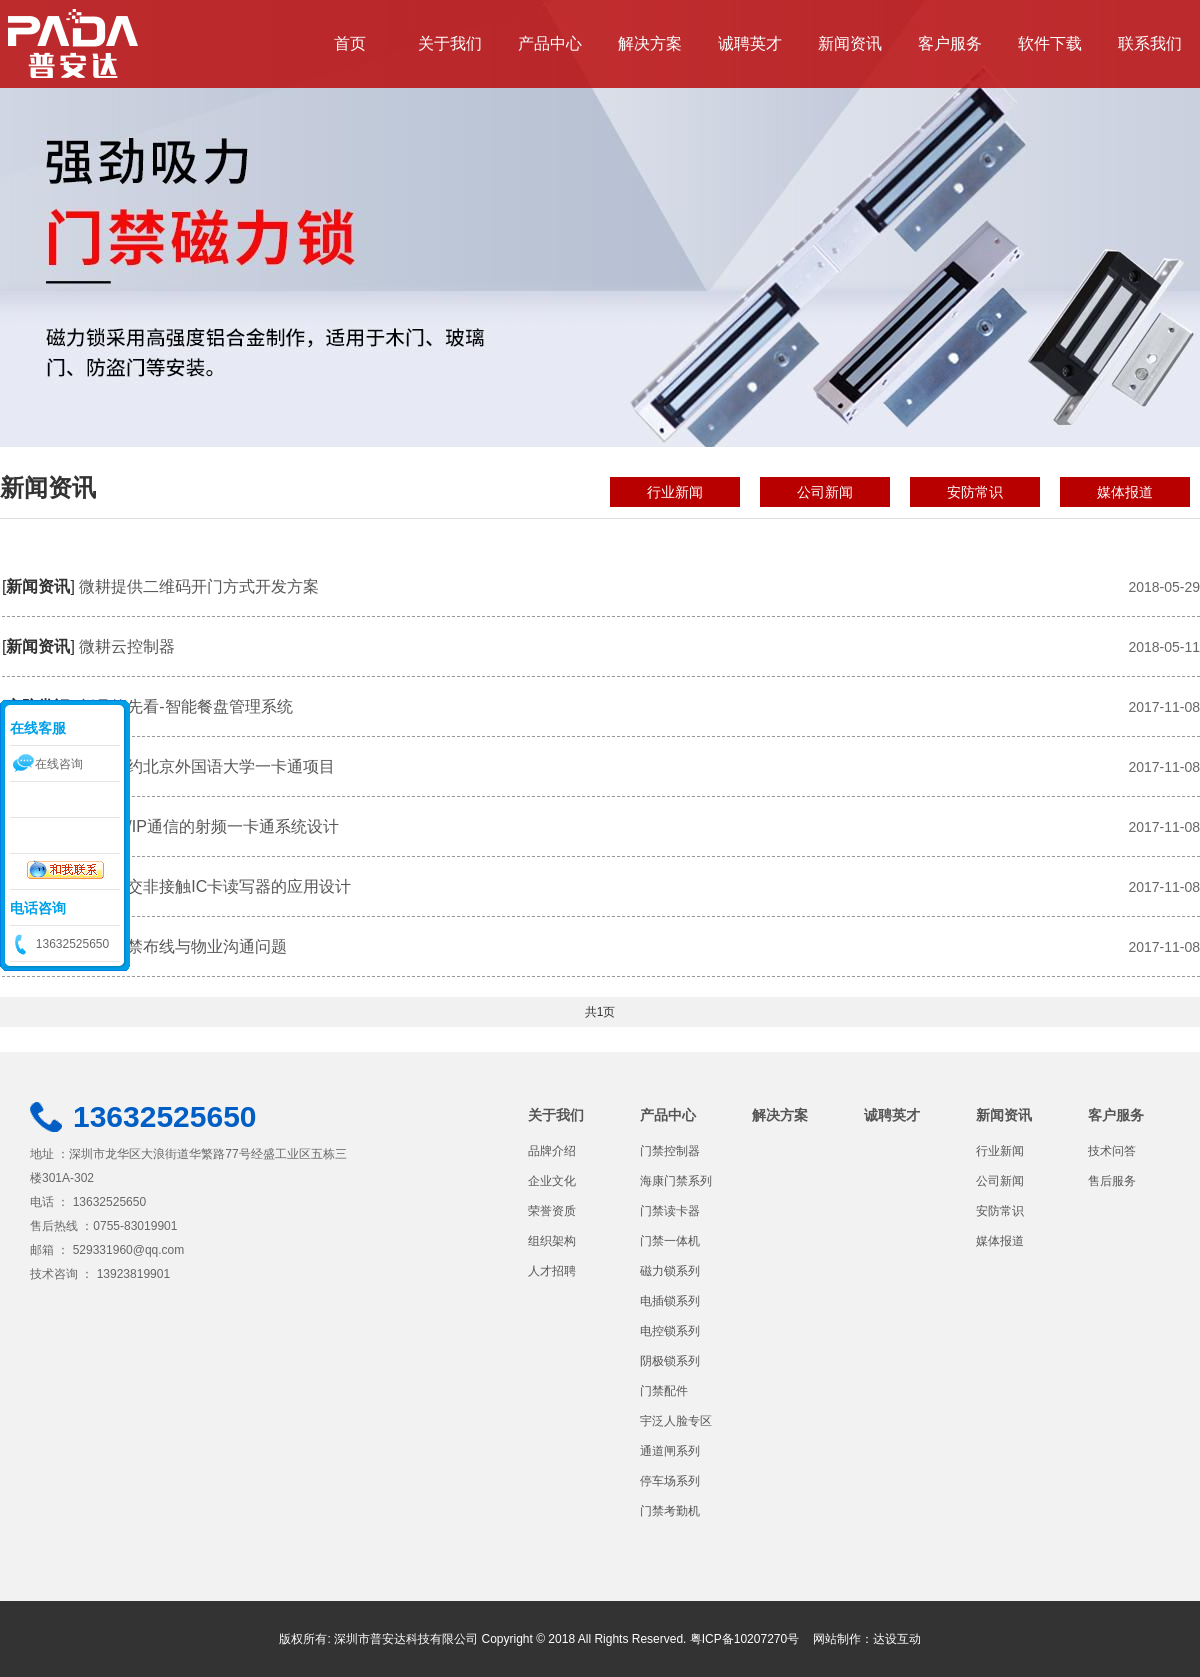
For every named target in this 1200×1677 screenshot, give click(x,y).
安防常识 (975, 492)
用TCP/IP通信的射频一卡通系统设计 (209, 826)
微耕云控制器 (127, 646)
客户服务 (950, 43)
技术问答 (1112, 1151)
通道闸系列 (670, 1451)
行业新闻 (675, 492)
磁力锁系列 (670, 1271)
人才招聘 (552, 1271)
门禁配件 (664, 1391)
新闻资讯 (850, 43)
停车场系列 (670, 1481)
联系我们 (1150, 43)
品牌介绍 (552, 1151)
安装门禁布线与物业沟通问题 (183, 946)
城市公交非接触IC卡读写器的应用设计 (215, 886)
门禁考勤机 (670, 1511)
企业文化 (552, 1181)
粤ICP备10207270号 (744, 1639)
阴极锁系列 (670, 1361)
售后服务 (1112, 1181)
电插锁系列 (670, 1301)
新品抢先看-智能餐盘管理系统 (185, 706)
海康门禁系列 (676, 1181)
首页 (350, 43)
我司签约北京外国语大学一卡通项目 (207, 766)
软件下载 (1050, 43)
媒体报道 (1125, 492)
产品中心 (550, 43)
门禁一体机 (670, 1241)
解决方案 (650, 43)
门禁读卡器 (670, 1211)
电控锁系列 (670, 1331)
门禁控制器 (670, 1151)
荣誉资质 (552, 1211)
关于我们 (450, 43)
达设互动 (897, 1639)
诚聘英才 (750, 43)
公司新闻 (825, 492)
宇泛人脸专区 (676, 1421)
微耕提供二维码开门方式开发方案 (199, 586)
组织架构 (552, 1241)
